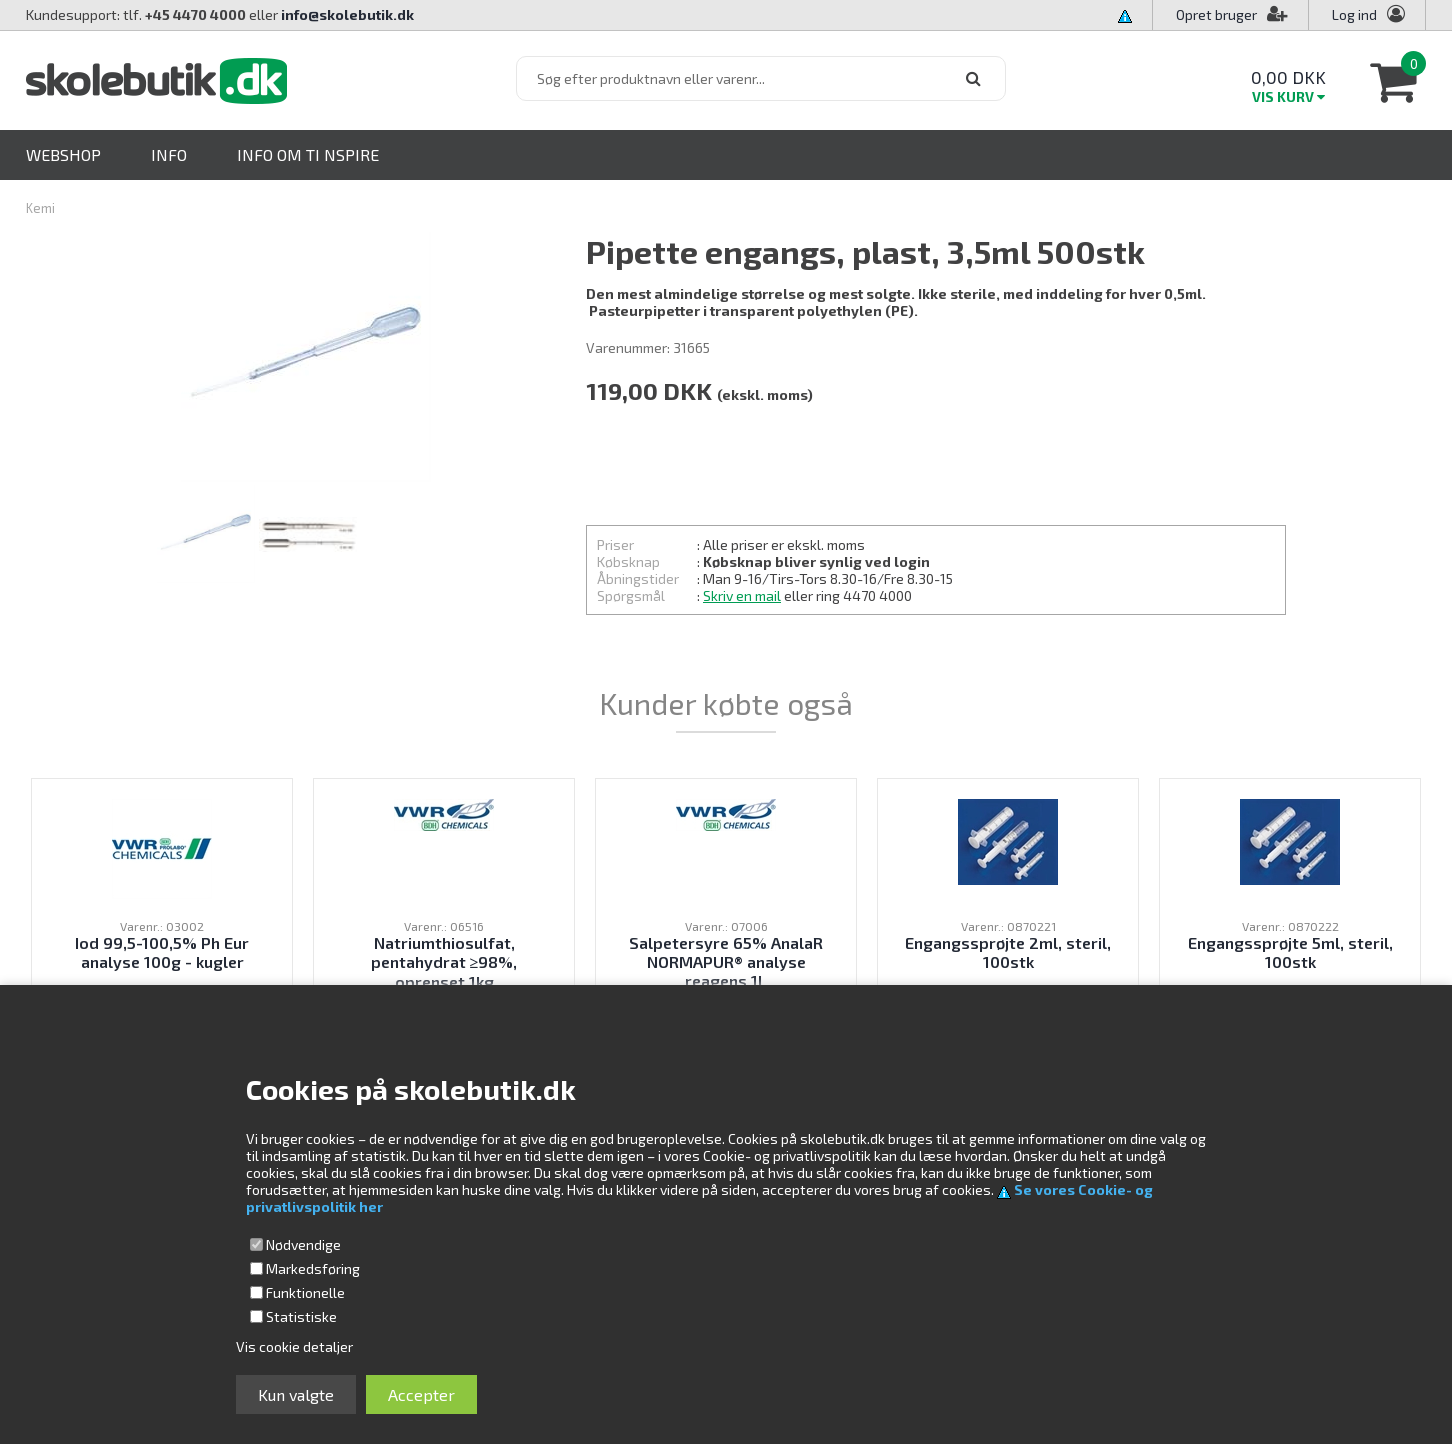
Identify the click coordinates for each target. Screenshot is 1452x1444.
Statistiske (301, 1316)
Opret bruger (1232, 14)
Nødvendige (303, 1244)
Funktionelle (305, 1292)
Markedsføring (313, 1268)
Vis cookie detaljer (294, 1346)
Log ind (1354, 14)
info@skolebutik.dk (347, 14)
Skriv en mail (742, 595)
